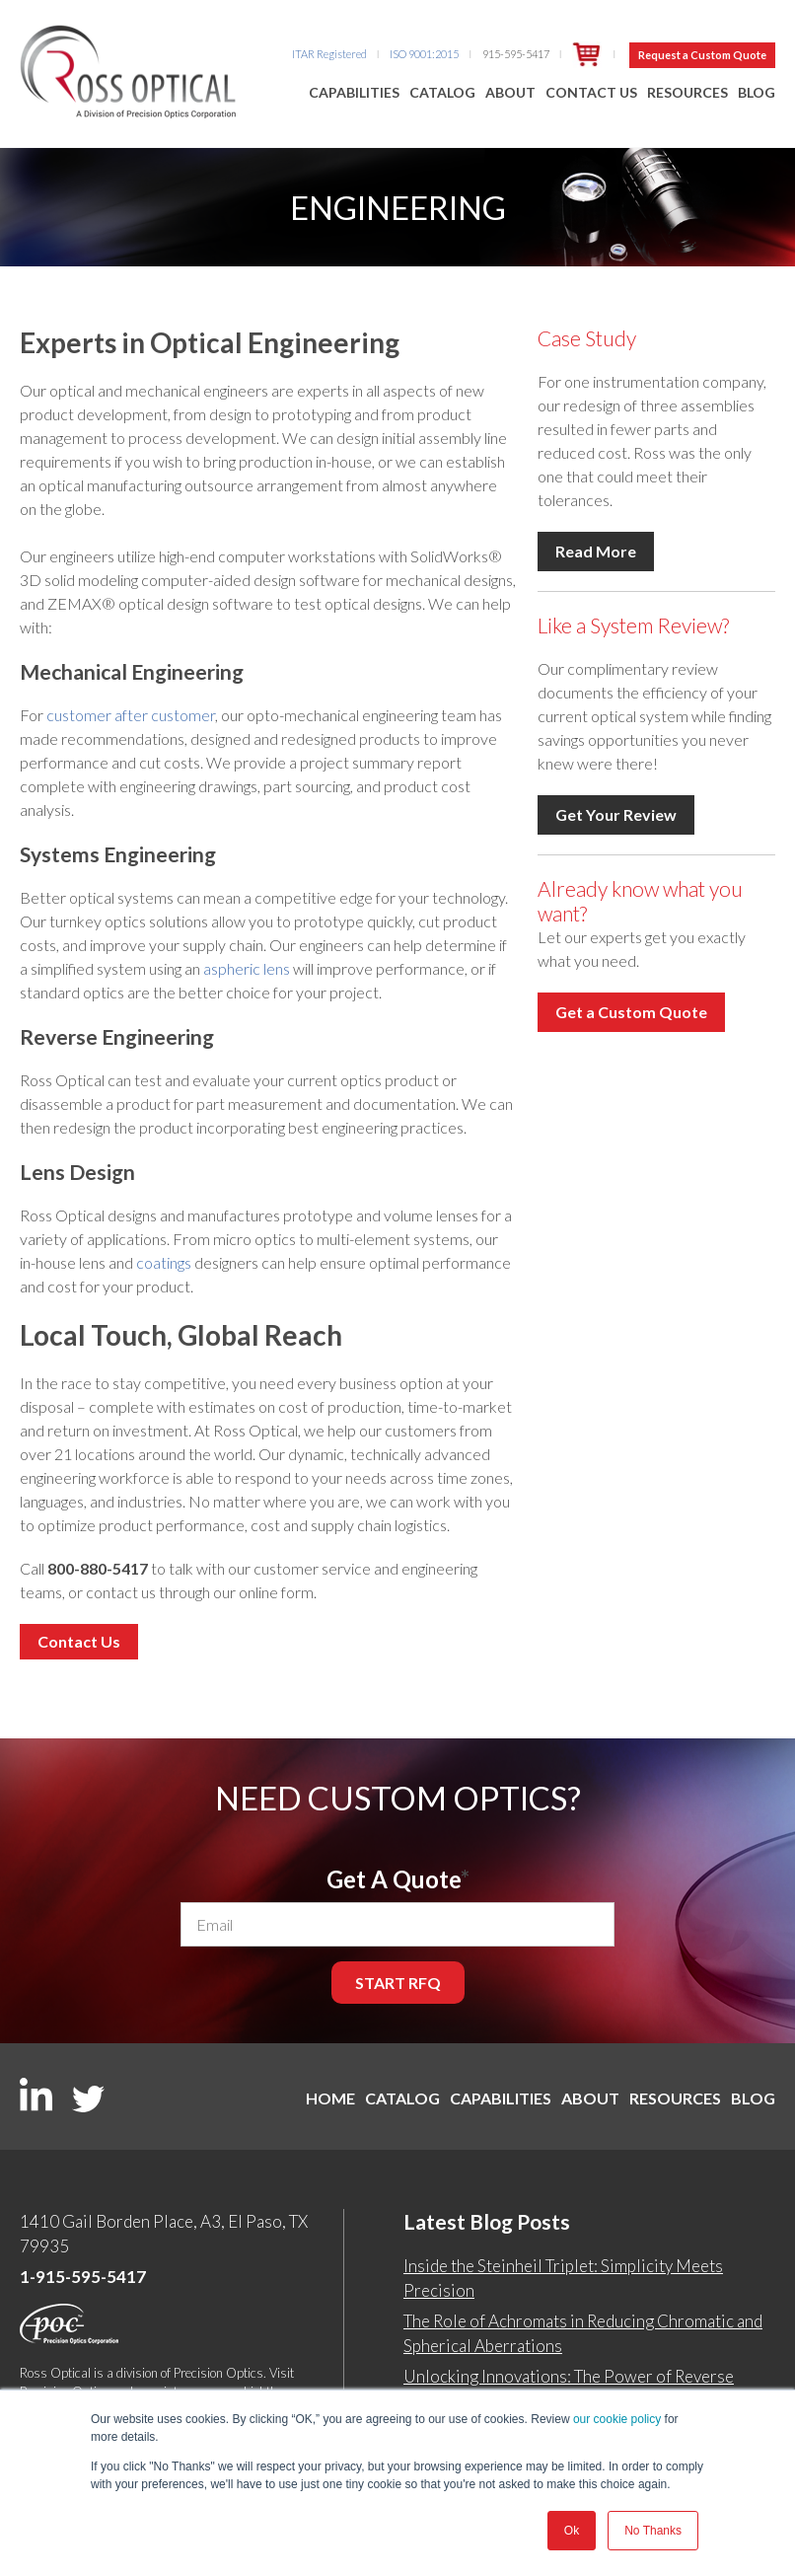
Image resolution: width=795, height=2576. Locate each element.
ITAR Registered (329, 53)
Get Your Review (616, 814)
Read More (595, 551)
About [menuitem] (510, 92)
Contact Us (78, 1641)
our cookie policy (617, 2419)
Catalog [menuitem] (442, 92)
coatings (163, 1262)
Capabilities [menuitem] (354, 92)
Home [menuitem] (305, 2098)
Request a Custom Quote (702, 54)
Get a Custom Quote (631, 1011)
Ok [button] (571, 2531)
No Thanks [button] (653, 2531)
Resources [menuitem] (687, 92)
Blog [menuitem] (756, 92)
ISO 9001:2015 (424, 53)
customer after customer (130, 714)
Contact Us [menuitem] (591, 92)
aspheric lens (246, 968)
